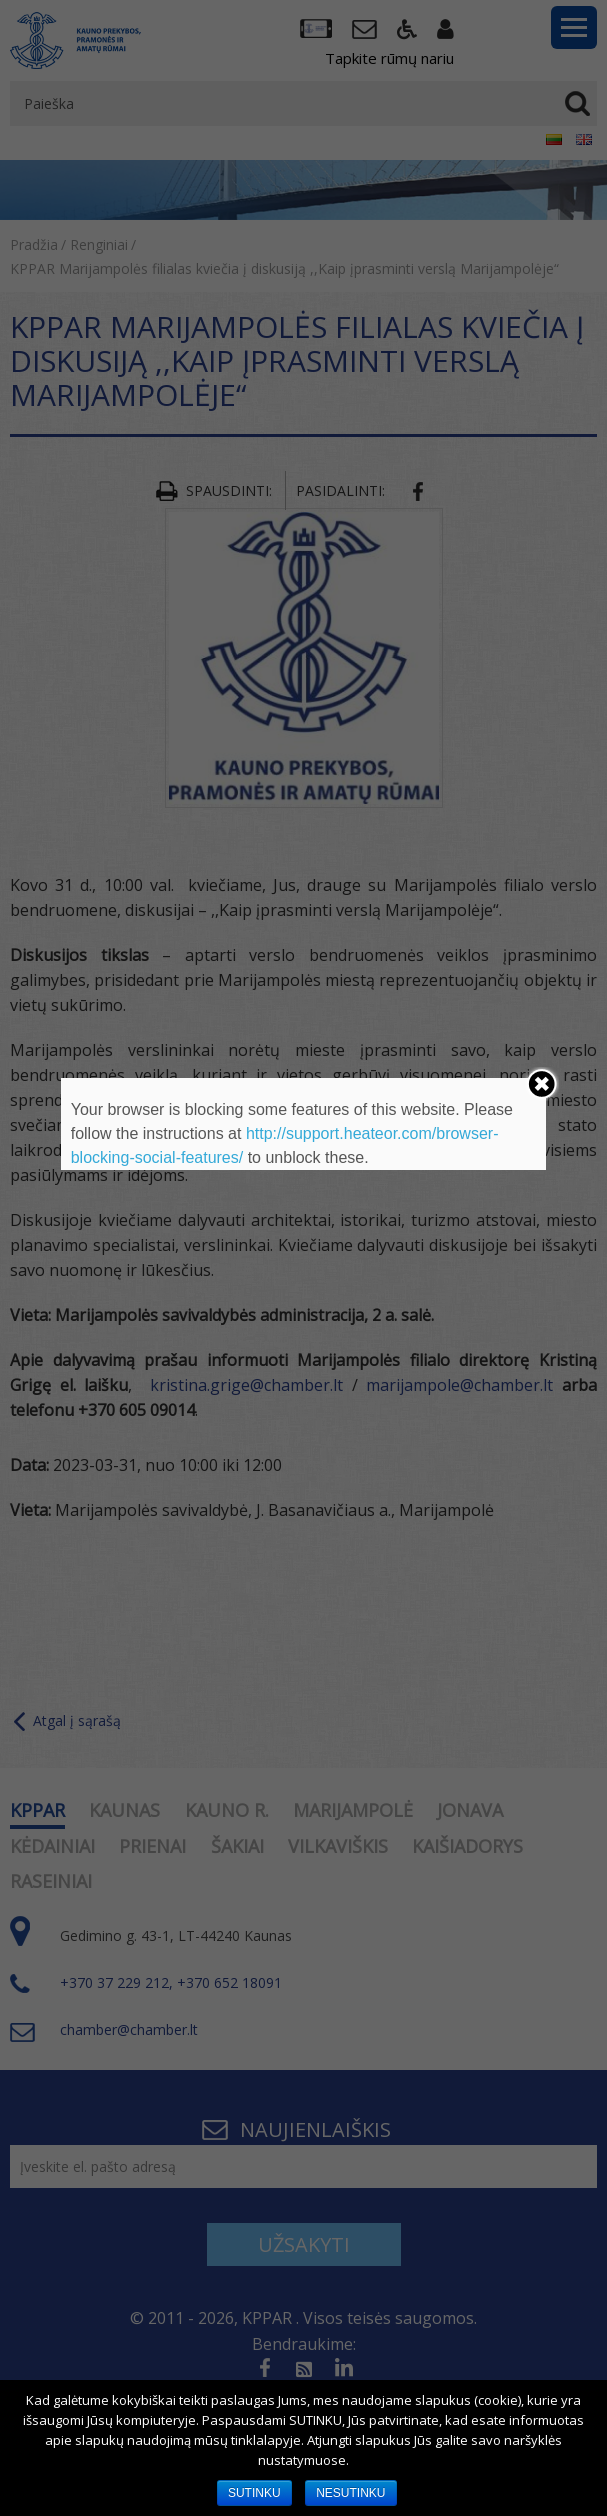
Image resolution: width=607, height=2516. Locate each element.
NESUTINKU (350, 2493)
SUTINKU (254, 2493)
